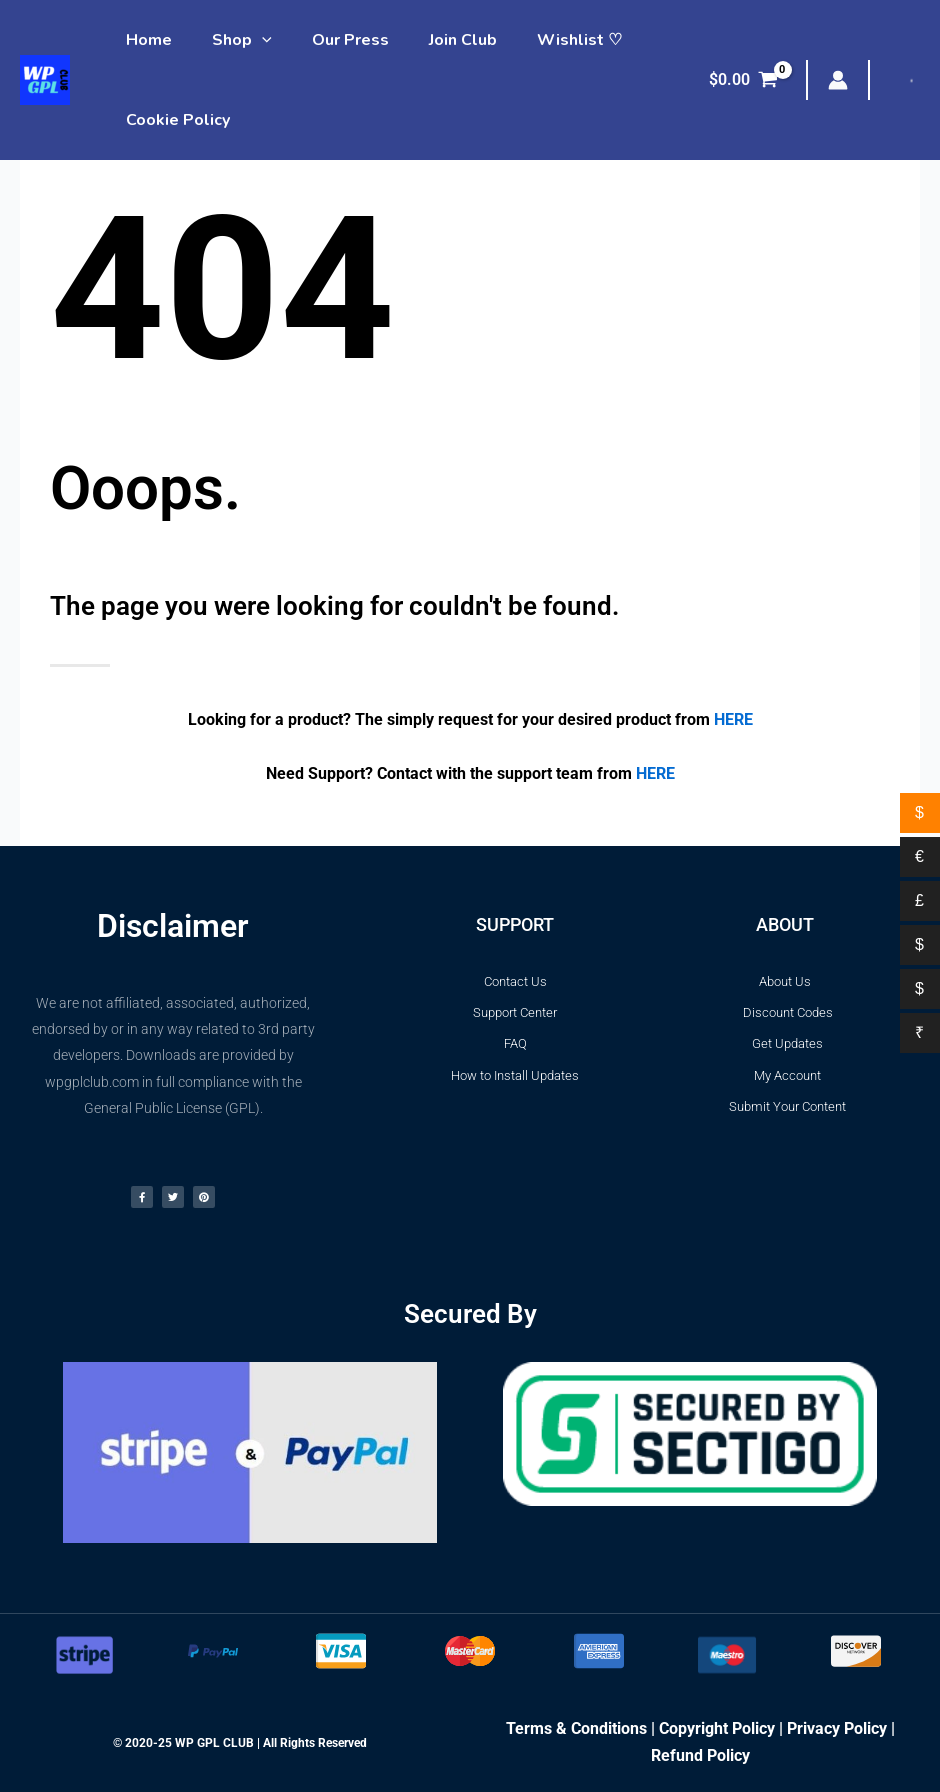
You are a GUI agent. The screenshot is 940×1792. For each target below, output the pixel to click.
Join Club (435, 40)
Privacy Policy (837, 1728)
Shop (230, 40)
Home (145, 40)
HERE (733, 719)
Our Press (330, 40)
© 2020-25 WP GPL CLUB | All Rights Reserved (240, 1743)
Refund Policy (700, 1755)
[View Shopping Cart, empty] (743, 80)
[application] (250, 40)
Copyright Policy (717, 1728)
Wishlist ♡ (543, 40)
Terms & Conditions (576, 1728)
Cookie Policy (174, 120)
